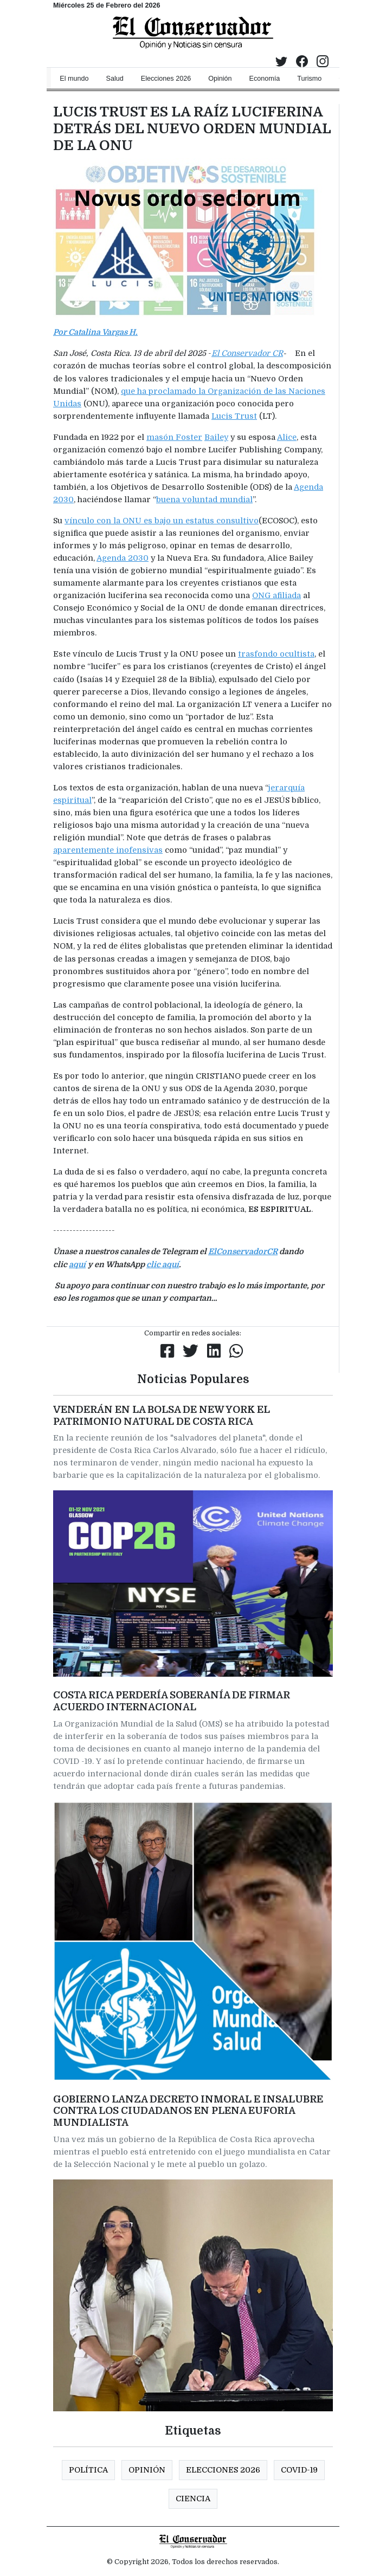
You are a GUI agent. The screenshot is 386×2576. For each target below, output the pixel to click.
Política (88, 2469)
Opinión (146, 2469)
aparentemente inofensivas (108, 850)
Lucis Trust (234, 416)
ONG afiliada (276, 595)
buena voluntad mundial (204, 499)
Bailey (216, 437)
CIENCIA (193, 2498)
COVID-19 (299, 2469)
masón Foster (174, 437)
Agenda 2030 (123, 558)
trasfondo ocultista (276, 654)
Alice (287, 437)
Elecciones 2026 (223, 2469)
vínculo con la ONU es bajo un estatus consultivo (162, 520)
